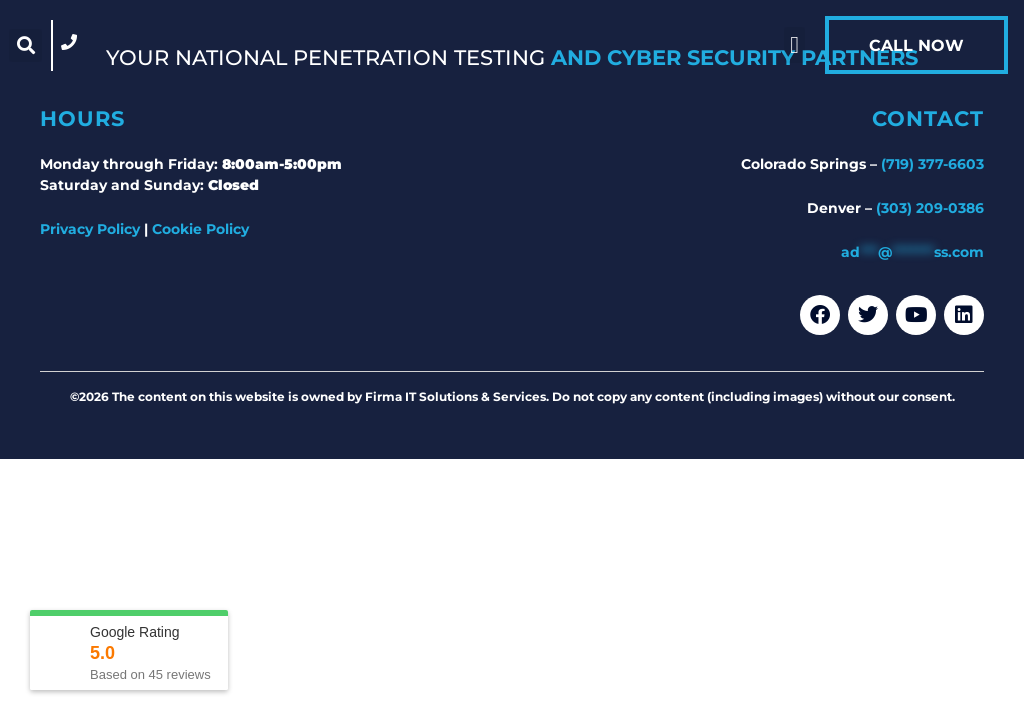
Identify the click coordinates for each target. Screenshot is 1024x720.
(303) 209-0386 (930, 208)
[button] (25, 45)
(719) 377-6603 (932, 164)
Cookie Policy (200, 229)
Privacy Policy (90, 229)
